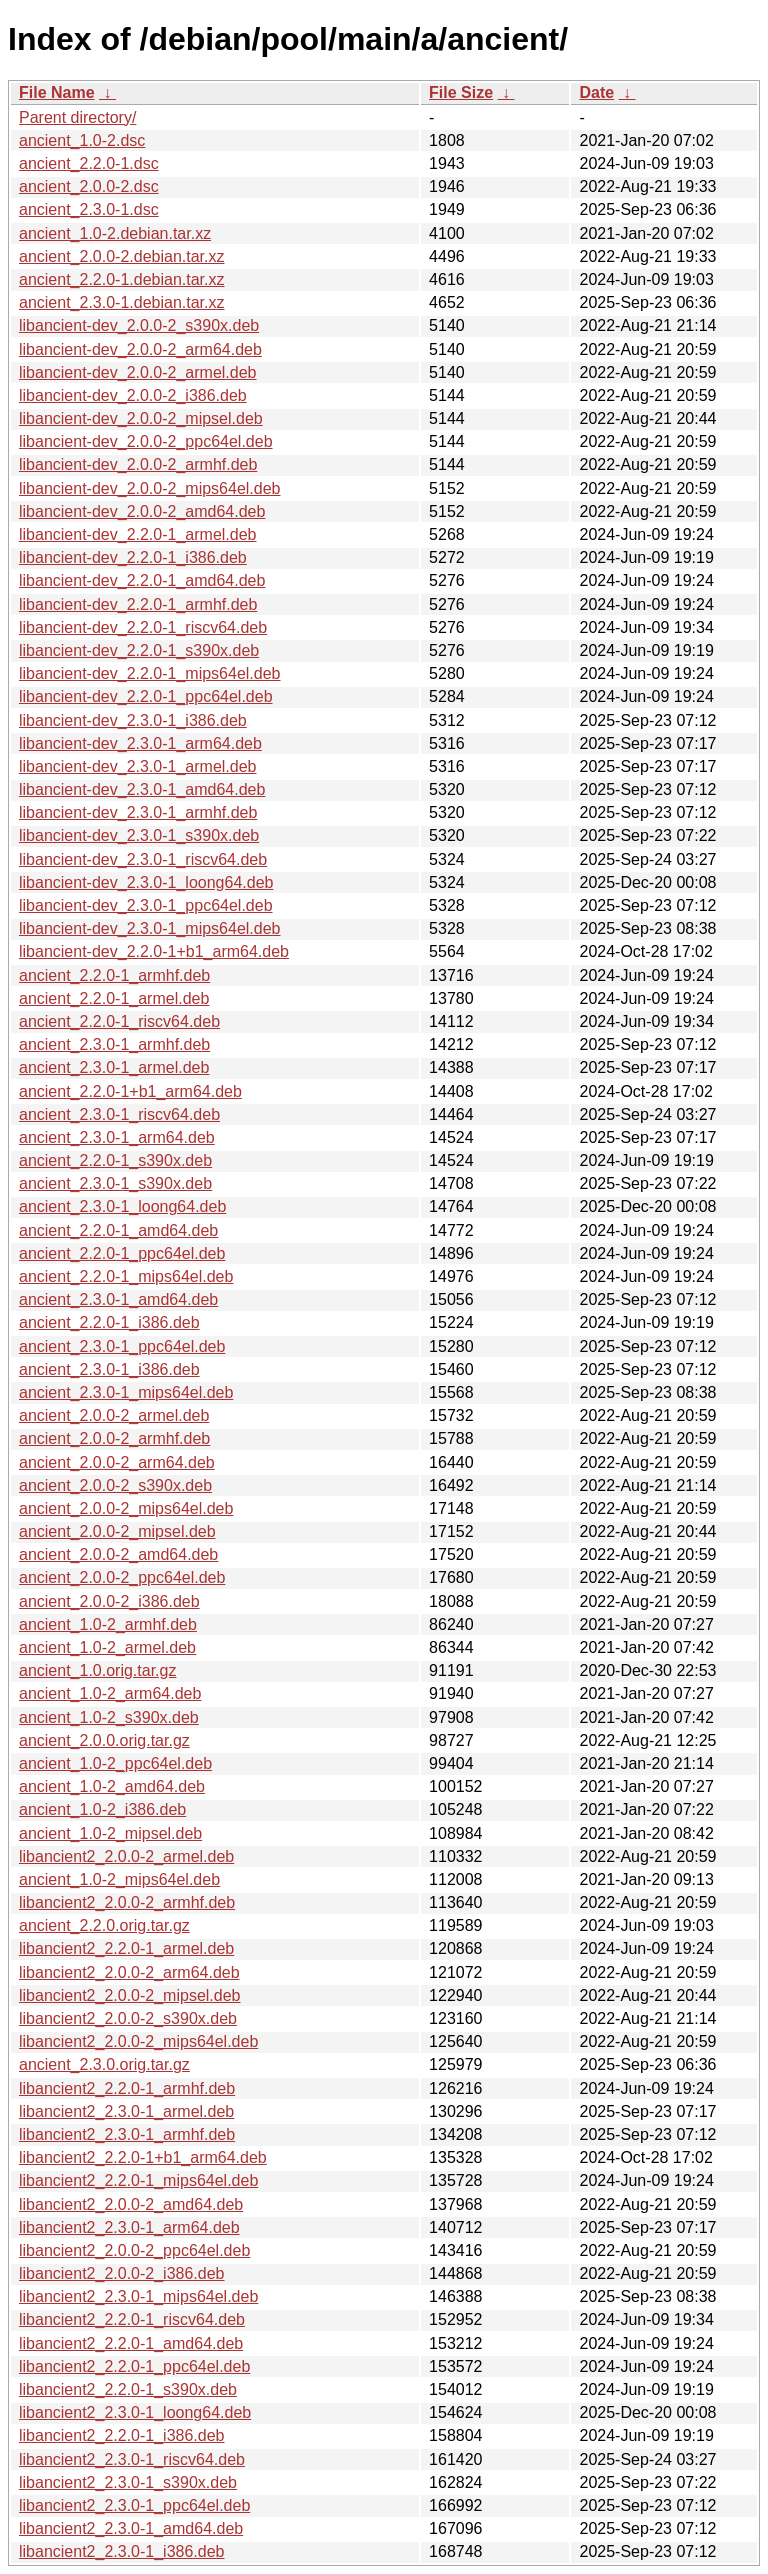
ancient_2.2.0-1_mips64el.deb (126, 1276)
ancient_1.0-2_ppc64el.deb (115, 1763)
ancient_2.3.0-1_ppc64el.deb (122, 1346)
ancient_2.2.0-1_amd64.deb (118, 1230)
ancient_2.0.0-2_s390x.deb (115, 1485)
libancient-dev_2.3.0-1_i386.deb (133, 720)
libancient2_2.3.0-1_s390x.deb (128, 2482)
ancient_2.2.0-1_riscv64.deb (119, 1021)
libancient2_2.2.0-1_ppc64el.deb (134, 2366)
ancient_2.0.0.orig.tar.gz (104, 1740)
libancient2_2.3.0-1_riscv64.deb (132, 2459)
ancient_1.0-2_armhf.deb (108, 1624)
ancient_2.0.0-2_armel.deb (114, 1415)
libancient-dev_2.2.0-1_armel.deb (137, 534)
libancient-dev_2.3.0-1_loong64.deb (146, 882)
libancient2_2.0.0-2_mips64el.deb (138, 2041)
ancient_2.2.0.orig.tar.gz (104, 1925)
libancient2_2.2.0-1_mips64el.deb (138, 2180)
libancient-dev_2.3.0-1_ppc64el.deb (146, 905)
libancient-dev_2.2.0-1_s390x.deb (139, 650)
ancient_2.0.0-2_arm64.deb (117, 1462)
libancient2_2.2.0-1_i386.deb (122, 2435)
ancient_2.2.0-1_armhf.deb (114, 975)
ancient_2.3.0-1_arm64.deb (117, 1137)
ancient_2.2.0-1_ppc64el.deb (122, 1253)
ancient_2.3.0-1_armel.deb (114, 1067)
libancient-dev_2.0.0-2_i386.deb (133, 395)
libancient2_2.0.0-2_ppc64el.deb (134, 2250)
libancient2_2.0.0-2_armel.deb (126, 1856)
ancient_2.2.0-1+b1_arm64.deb (130, 1091)
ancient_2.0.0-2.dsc (89, 186)
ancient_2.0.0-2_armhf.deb (114, 1438)
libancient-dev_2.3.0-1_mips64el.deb (150, 928)
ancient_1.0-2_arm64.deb (110, 1693)
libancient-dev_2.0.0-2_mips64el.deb (150, 488)
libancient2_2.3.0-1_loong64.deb (135, 2412)
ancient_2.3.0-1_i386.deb (109, 1369)
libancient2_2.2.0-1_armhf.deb (127, 2088)
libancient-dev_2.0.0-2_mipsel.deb (141, 418)
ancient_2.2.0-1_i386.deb (109, 1322)
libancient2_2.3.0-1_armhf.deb (127, 2134)
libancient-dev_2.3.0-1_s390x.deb (139, 835)
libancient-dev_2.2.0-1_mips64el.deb (150, 673)
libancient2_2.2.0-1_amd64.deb (131, 2343)
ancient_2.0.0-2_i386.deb (109, 1601)
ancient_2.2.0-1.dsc (89, 163)
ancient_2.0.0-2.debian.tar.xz (121, 256)
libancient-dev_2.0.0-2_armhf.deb (138, 464)
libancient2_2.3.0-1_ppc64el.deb (134, 2505)
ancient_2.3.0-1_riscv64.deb (119, 1114)
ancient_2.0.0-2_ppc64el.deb (122, 1577)
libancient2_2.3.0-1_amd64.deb (131, 2528)
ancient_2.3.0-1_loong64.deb (122, 1206)
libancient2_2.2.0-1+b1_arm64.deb (143, 2157)
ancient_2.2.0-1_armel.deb (114, 998)
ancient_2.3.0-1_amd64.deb (118, 1299)
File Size (461, 92)
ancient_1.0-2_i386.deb (102, 1809)
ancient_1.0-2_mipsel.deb (110, 1833)
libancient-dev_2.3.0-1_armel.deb (137, 766)
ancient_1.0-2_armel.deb (107, 1647)
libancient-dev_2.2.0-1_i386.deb (133, 557)
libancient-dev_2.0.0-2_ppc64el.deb (146, 441)
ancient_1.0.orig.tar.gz (97, 1670)
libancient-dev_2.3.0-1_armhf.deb (138, 812)
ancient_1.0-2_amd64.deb (112, 1786)
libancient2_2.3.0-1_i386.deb (122, 2551)
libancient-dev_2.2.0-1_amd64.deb (142, 580)
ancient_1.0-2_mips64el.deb (119, 1879)
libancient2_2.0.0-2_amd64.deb (131, 2204)
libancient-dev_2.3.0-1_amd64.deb (142, 789)
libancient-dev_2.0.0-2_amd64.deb (142, 511)
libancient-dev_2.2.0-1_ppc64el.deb (146, 696)
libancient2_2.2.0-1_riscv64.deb (132, 2319)
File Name (57, 92)
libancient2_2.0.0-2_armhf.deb (127, 1902)
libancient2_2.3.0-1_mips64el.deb (138, 2296)
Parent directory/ (77, 117)
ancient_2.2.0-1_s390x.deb (115, 1160)
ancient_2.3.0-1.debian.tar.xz (121, 302)
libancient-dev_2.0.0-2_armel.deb (137, 372)
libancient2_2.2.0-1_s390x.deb (128, 2389)
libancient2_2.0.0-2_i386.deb (122, 2273)
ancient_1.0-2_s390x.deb (109, 1717)
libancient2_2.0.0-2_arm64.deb (129, 1972)
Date (596, 92)
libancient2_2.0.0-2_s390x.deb (128, 2018)
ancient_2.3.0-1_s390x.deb (115, 1183)
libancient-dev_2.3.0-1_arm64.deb (140, 743)
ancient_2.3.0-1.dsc (89, 209)
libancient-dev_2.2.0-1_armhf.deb (138, 604)
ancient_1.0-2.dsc (82, 140)
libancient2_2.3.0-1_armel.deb (126, 2111)
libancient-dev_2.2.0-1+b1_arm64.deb (154, 951)
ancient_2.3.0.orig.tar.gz (104, 2064)
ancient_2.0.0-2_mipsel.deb (117, 1531)
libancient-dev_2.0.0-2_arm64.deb (140, 349)
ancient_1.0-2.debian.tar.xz (115, 233)
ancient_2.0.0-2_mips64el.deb (126, 1508)
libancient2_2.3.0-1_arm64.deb (129, 2227)
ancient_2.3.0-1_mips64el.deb (126, 1392)
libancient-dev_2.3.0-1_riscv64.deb (143, 859)
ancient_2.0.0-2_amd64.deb (118, 1554)
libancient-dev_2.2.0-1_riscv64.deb (143, 627)
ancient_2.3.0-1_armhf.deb (114, 1044)
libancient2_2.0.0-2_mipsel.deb (129, 1995)
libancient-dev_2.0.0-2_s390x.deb (139, 325)
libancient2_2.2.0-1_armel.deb (126, 1948)
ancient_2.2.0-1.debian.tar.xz (121, 279)
